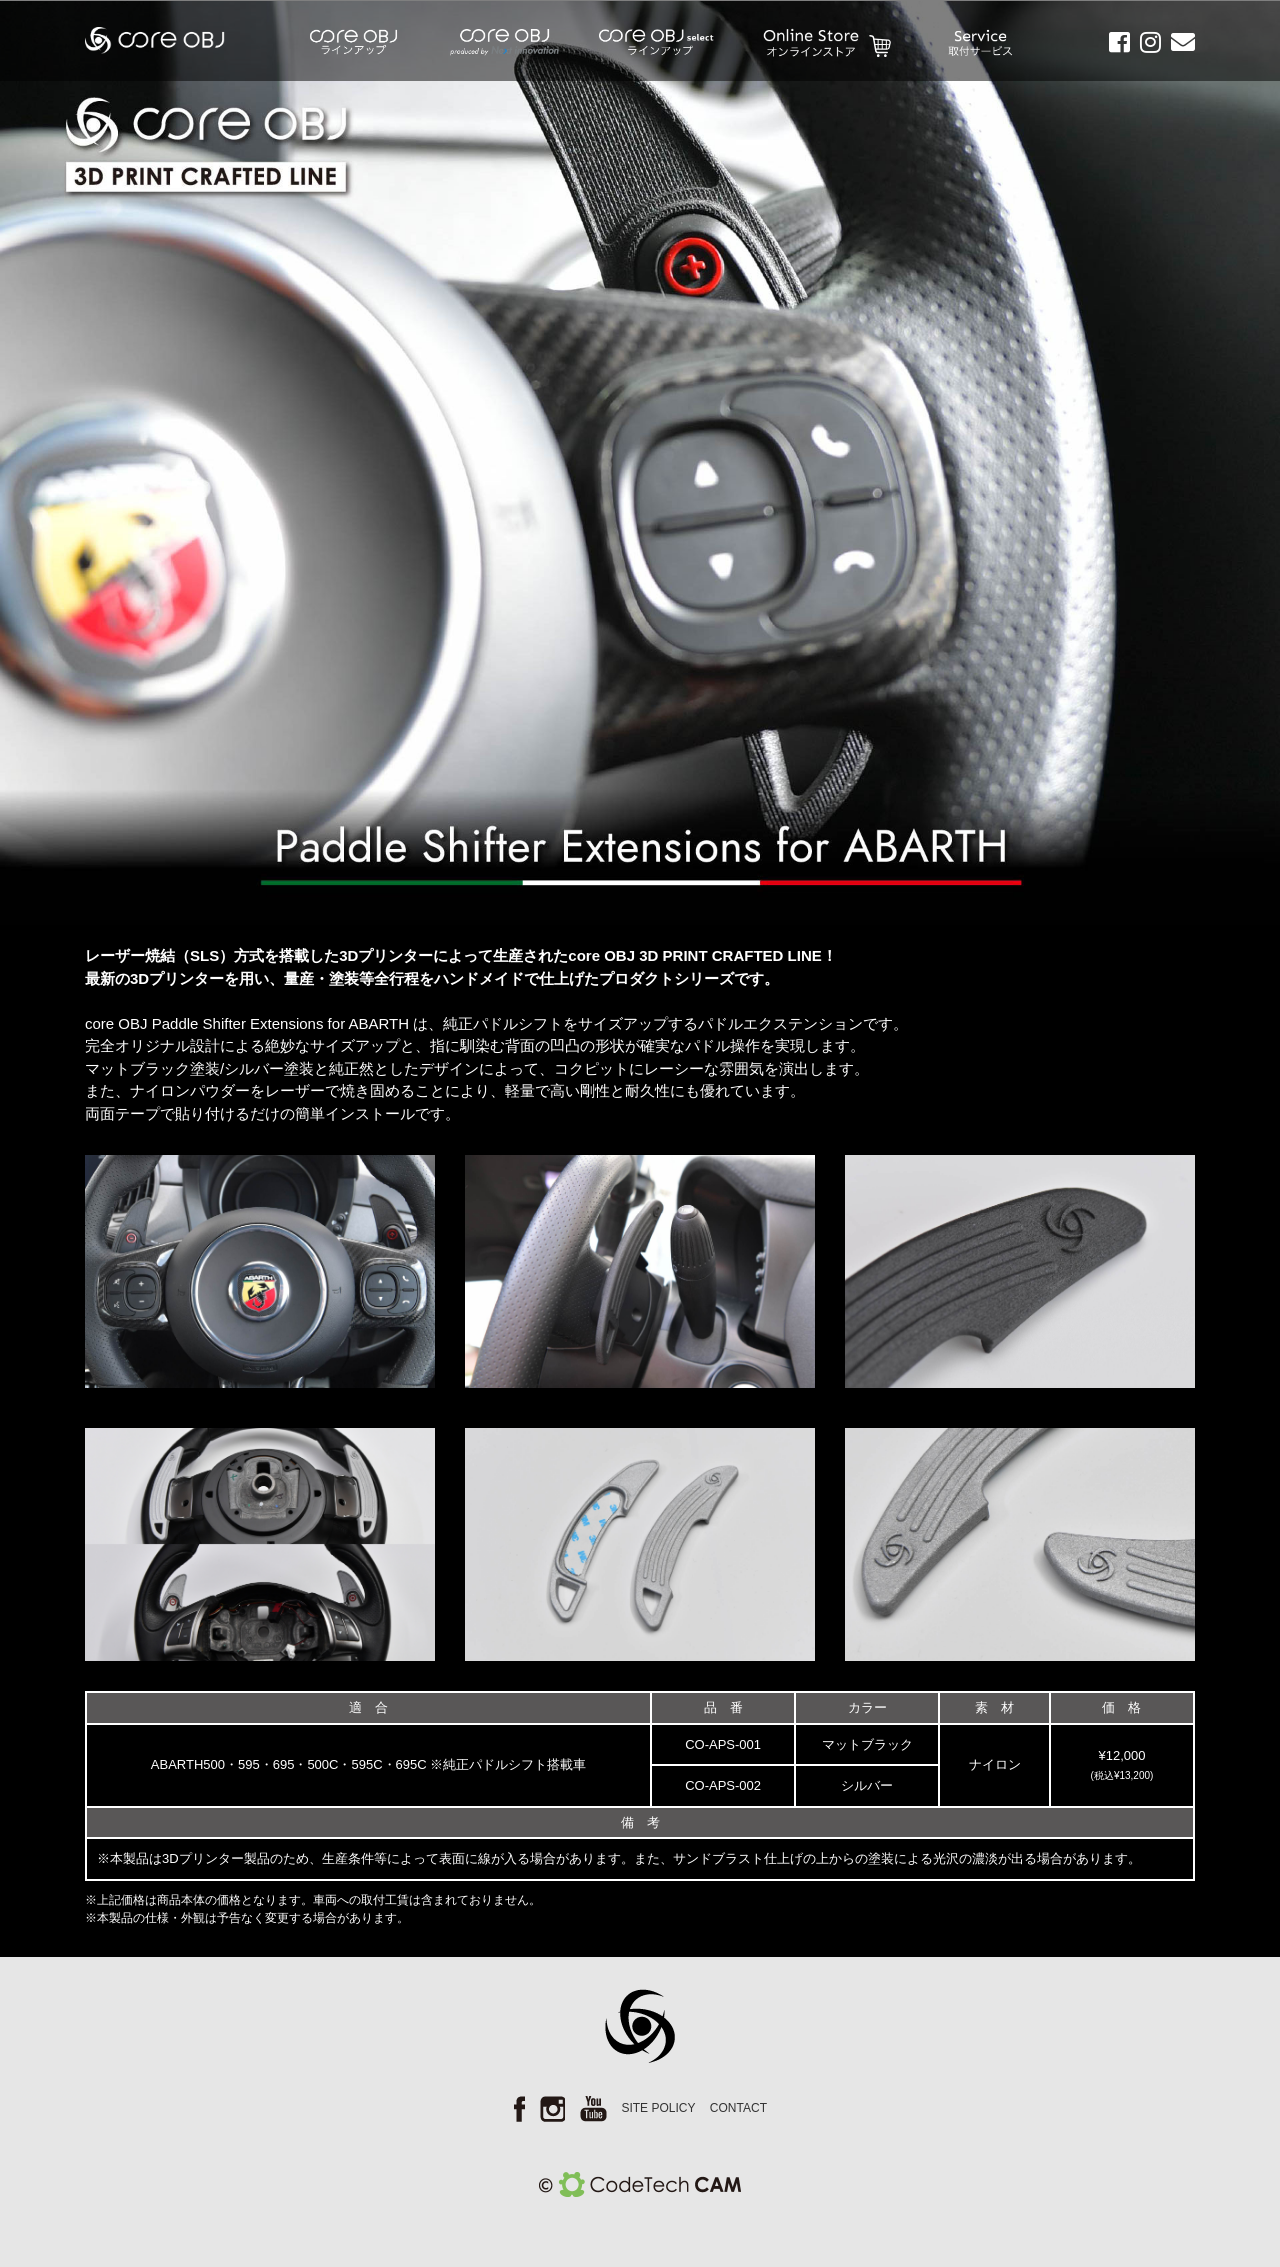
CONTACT (738, 2108)
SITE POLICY (658, 2108)
